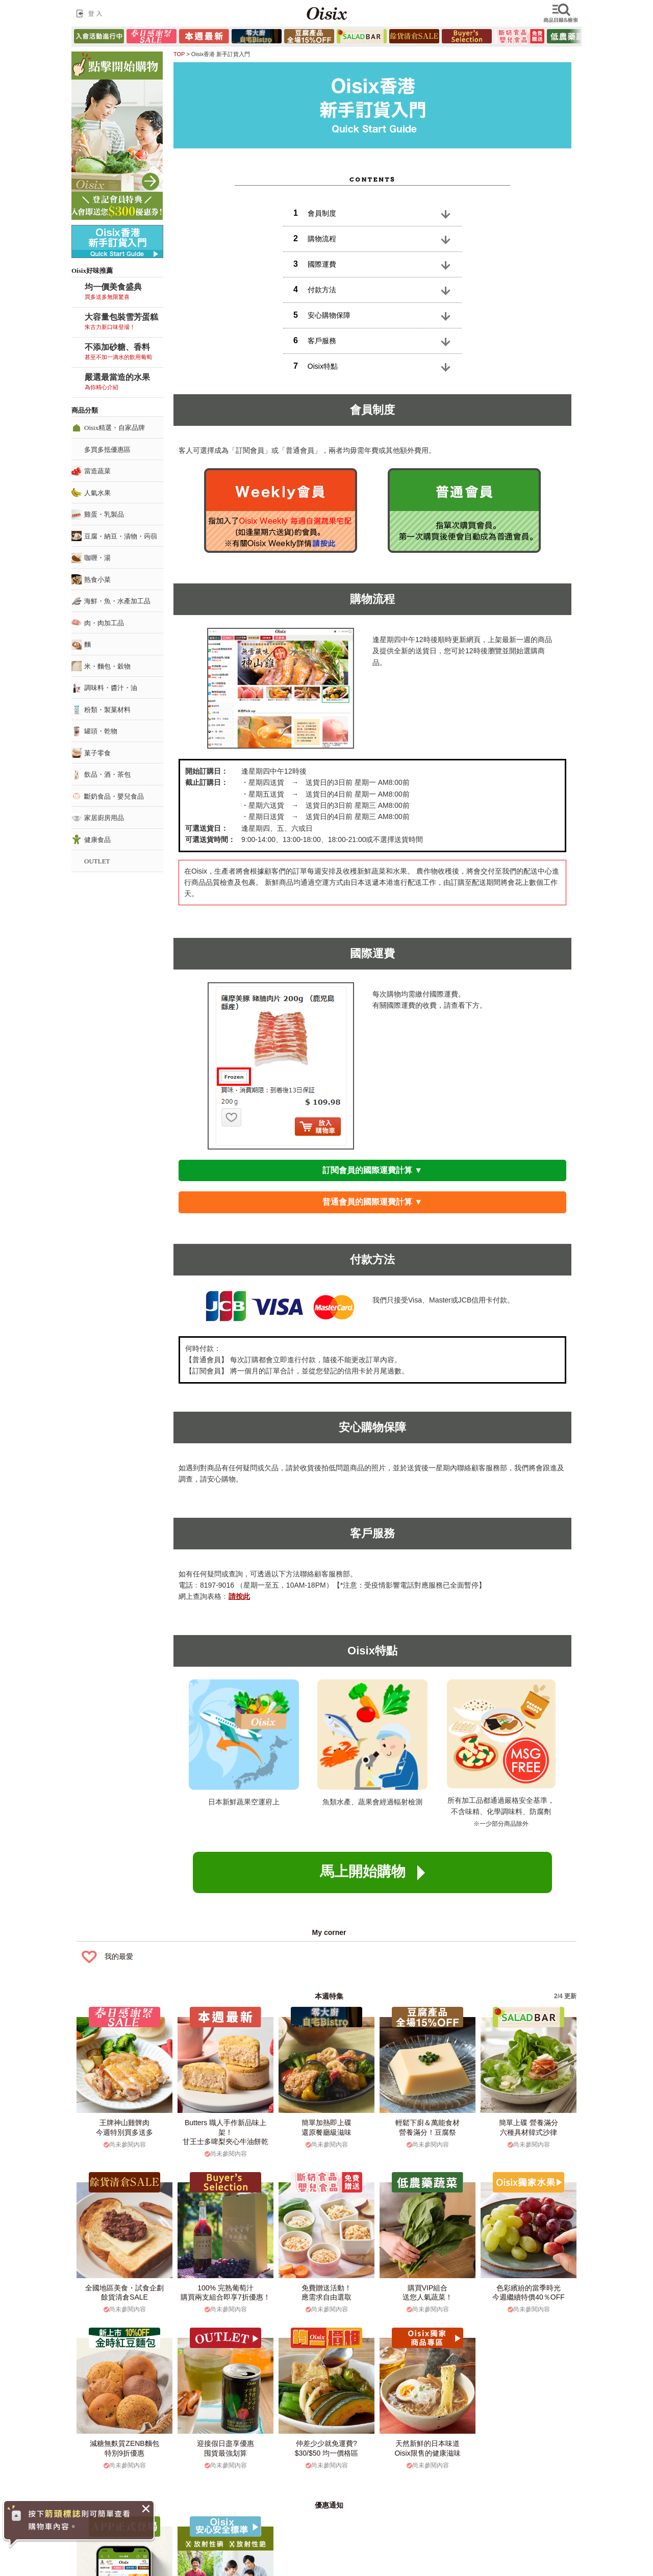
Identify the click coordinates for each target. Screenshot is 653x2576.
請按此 (239, 1596)
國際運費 (314, 264)
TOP (179, 54)
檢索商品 (562, 13)
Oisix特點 (315, 366)
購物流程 (314, 238)
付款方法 (314, 289)
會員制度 (314, 213)
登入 (91, 13)
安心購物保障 (321, 315)
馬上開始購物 (372, 1872)
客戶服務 (314, 340)
